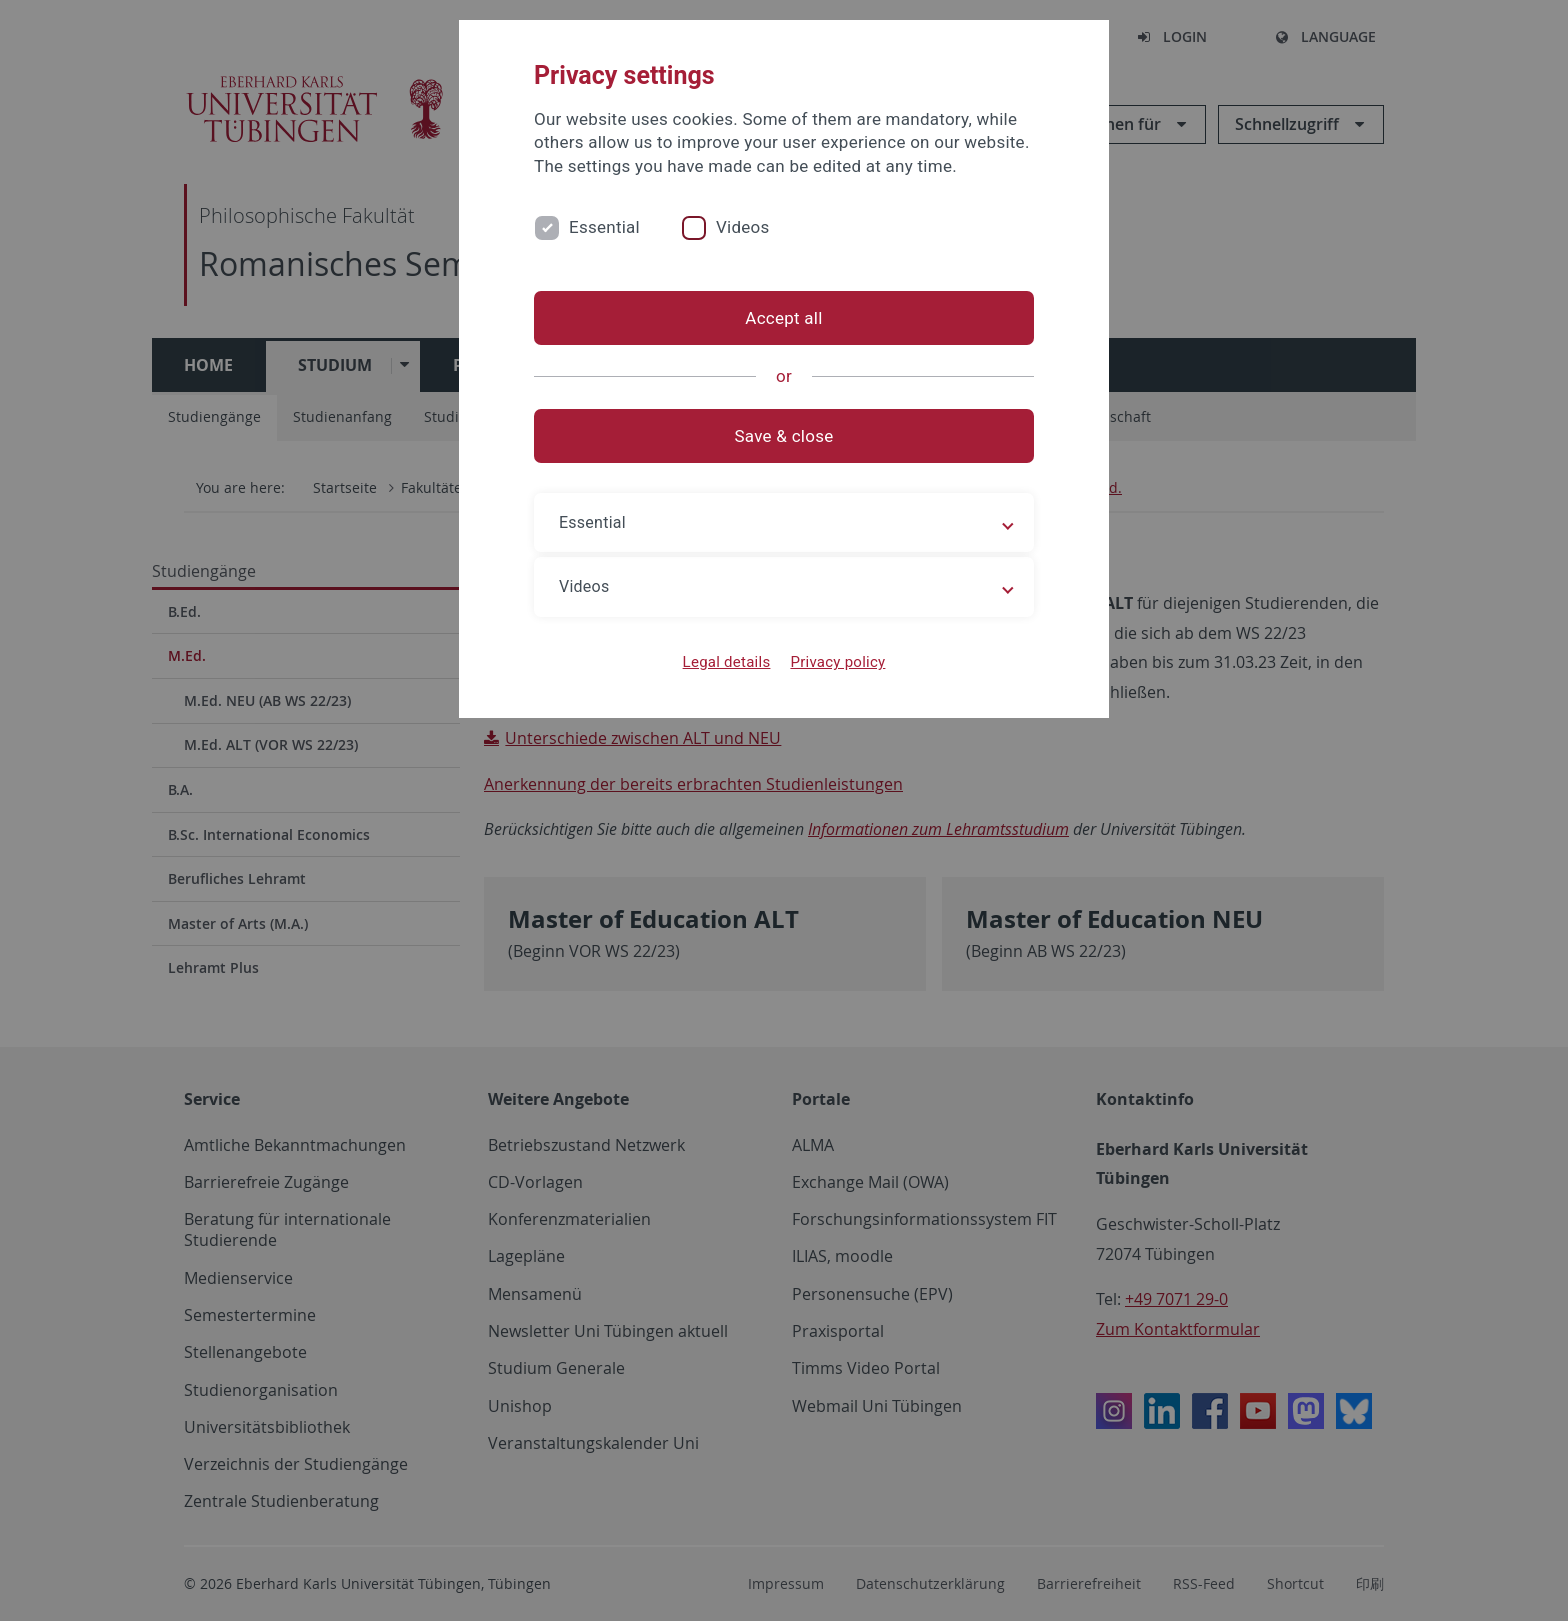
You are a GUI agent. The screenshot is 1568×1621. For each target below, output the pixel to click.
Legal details (727, 662)
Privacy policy (837, 662)
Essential (604, 227)
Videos (743, 227)
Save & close (784, 436)
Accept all (783, 318)
